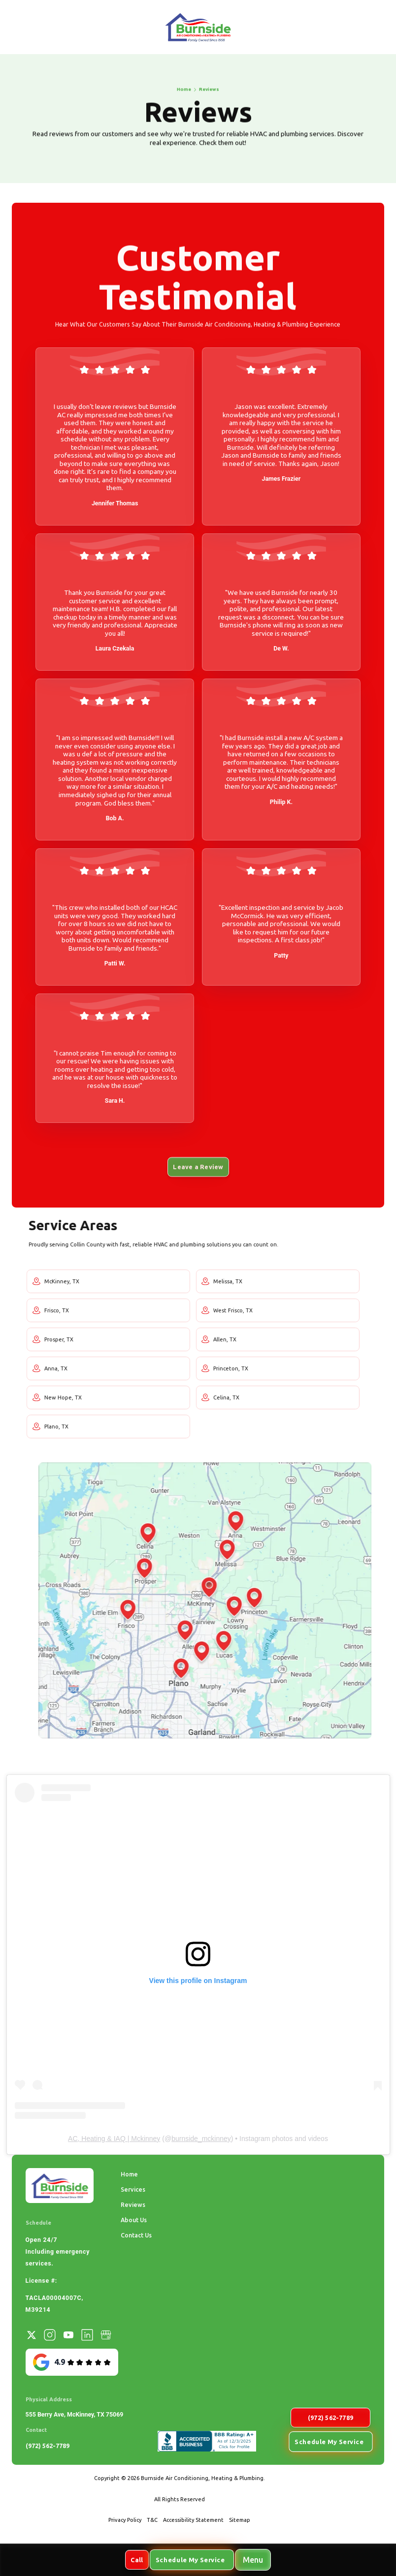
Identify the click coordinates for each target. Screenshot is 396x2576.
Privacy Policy (124, 2520)
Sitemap (239, 2520)
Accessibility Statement (193, 2520)
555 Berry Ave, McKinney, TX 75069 (75, 2414)
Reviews (133, 2204)
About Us (134, 2219)
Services (133, 2189)
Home (129, 2174)
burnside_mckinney (201, 2138)
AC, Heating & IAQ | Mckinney (114, 2138)
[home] (198, 27)
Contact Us (136, 2235)
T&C (152, 2520)
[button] (253, 2560)
